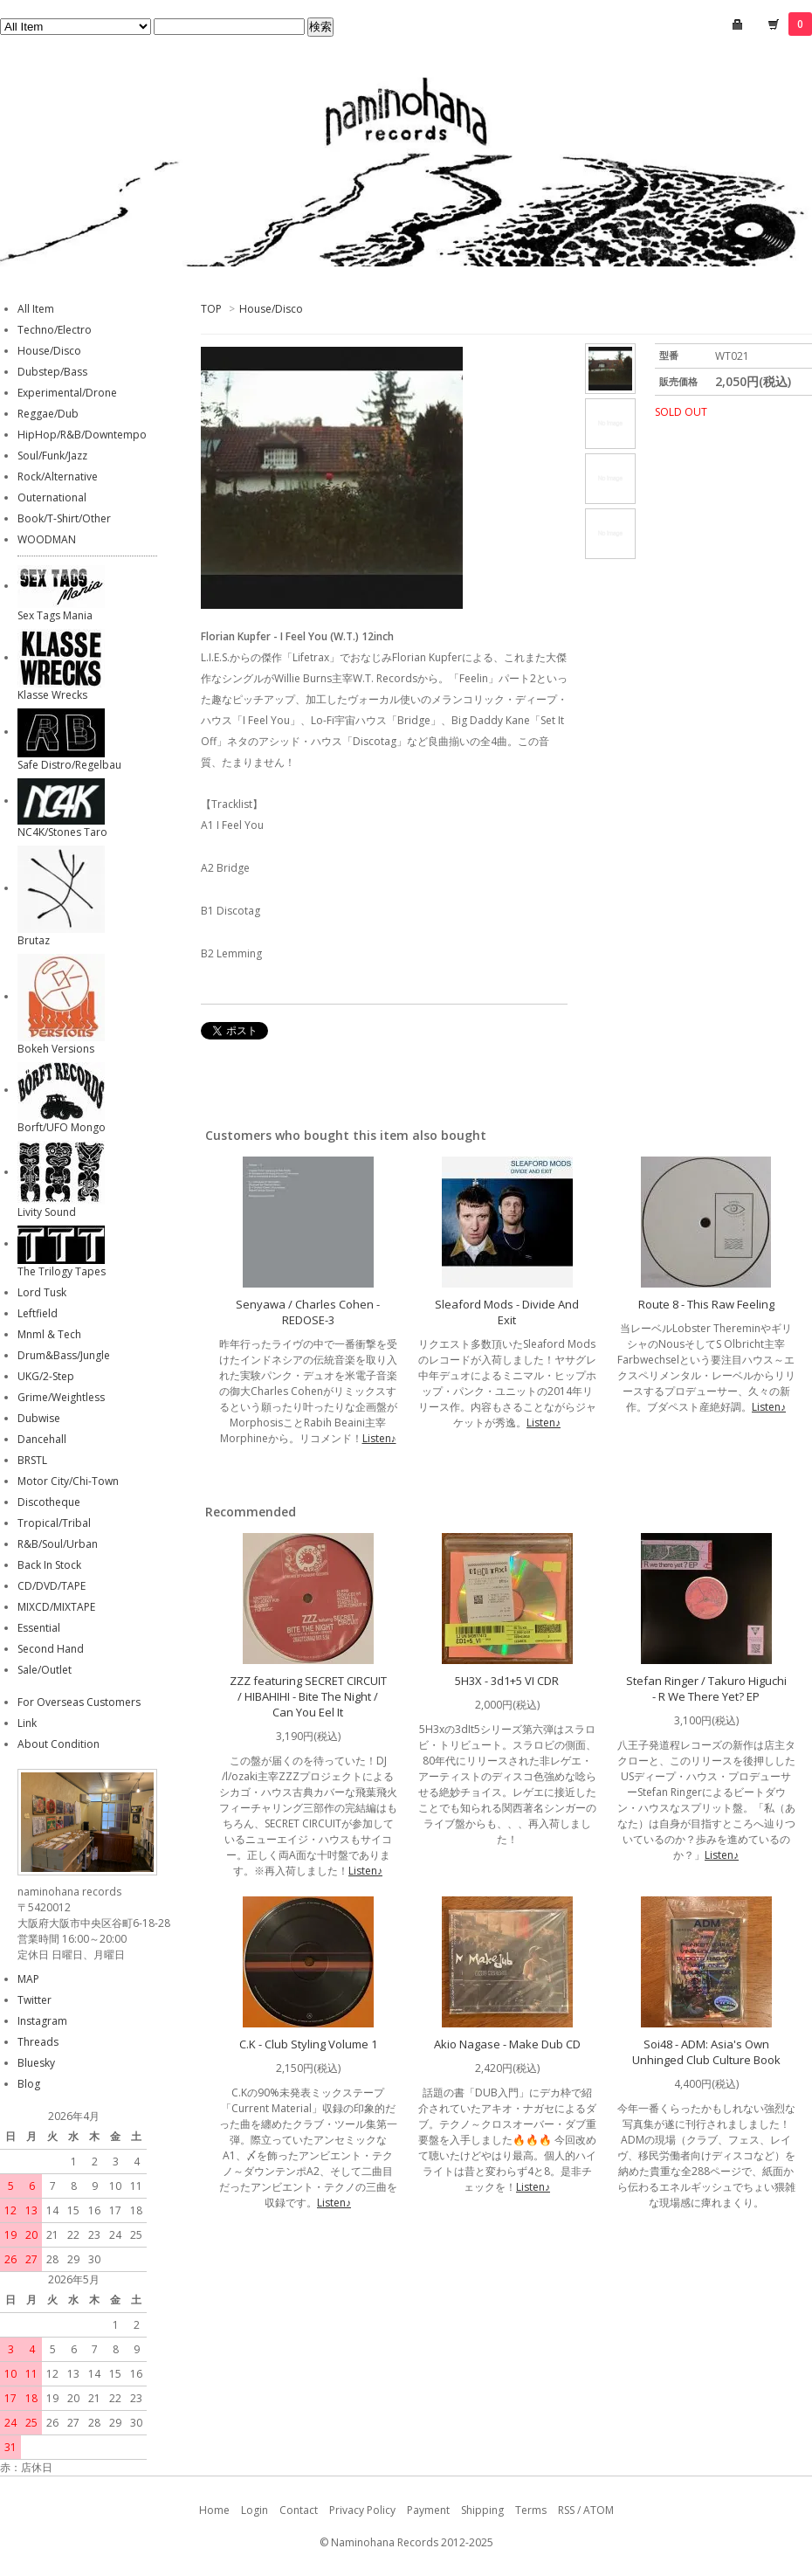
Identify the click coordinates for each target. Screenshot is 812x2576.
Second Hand (50, 1648)
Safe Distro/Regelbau (69, 764)
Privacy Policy (362, 2510)
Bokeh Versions (55, 1048)
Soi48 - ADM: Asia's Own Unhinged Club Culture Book (706, 2052)
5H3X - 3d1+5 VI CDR (507, 1681)
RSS (566, 2510)
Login (254, 2510)
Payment (428, 2510)
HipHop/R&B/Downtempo (82, 434)
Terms (531, 2510)
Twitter (34, 1999)
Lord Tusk (41, 1292)
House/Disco (271, 308)
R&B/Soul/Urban (57, 1544)
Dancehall (41, 1439)
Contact (298, 2510)
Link (27, 1723)
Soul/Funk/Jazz (52, 455)
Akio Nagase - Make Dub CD (507, 2044)
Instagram (42, 2020)
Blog (28, 2083)
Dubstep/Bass (52, 371)
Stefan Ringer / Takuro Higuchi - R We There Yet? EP (706, 1688)
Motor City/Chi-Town (68, 1481)
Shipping (482, 2510)
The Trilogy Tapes (61, 1271)
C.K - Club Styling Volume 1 (308, 2044)
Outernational (51, 497)
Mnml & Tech (49, 1334)
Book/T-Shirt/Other (64, 518)
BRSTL (32, 1460)
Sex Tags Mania (55, 615)
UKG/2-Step (45, 1376)
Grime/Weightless (61, 1397)
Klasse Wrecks (52, 694)
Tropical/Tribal (54, 1523)
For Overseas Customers (79, 1702)
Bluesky (36, 2062)
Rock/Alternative (57, 476)
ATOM (598, 2510)
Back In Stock (49, 1564)
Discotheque (48, 1502)
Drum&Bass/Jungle (63, 1355)
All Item (35, 308)
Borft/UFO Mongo (61, 1127)
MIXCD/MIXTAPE (56, 1606)
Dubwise (38, 1418)
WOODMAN (46, 539)
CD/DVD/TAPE (51, 1585)
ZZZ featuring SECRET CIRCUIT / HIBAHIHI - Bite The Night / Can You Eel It (308, 1696)
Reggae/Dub (48, 413)
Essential (38, 1627)
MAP (28, 1979)
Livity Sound (46, 1212)
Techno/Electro (54, 329)
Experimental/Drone (67, 392)
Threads (37, 2041)
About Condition (58, 1744)
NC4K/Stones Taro (62, 832)
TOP (211, 308)
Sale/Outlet (44, 1669)
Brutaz (33, 940)
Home (214, 2510)
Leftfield (37, 1313)
